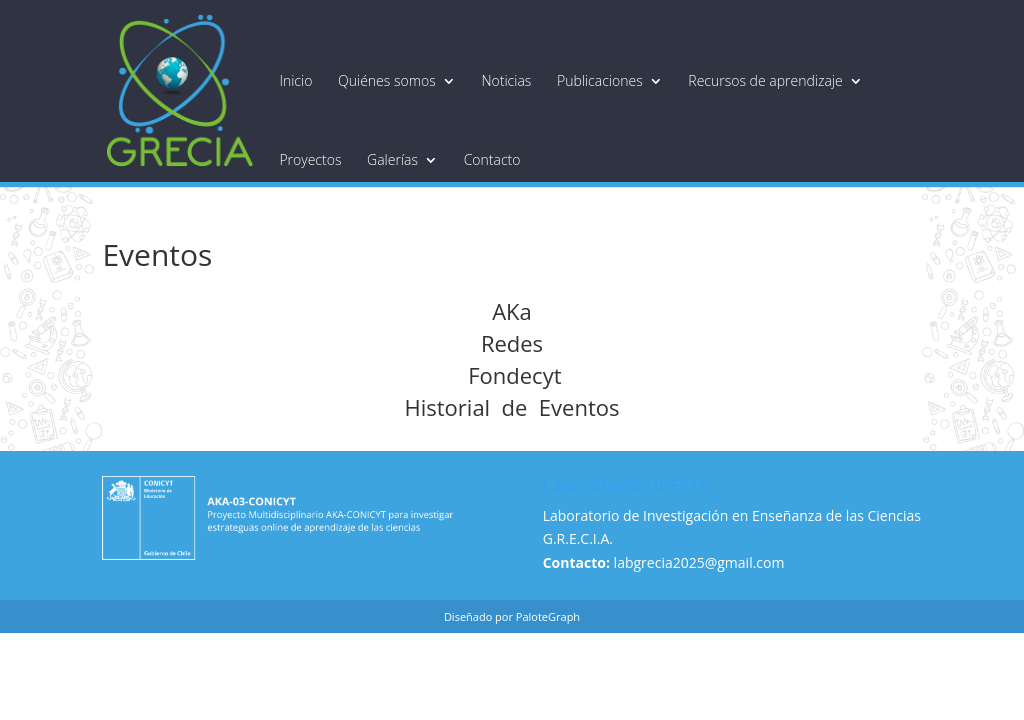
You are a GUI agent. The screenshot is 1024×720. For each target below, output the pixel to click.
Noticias (506, 81)
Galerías (392, 160)
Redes (512, 343)
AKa (512, 311)
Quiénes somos (387, 81)
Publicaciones (600, 81)
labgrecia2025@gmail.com (699, 562)
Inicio (295, 81)
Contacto (492, 160)
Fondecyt (511, 375)
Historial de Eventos (512, 407)
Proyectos (310, 160)
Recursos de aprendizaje (765, 81)
